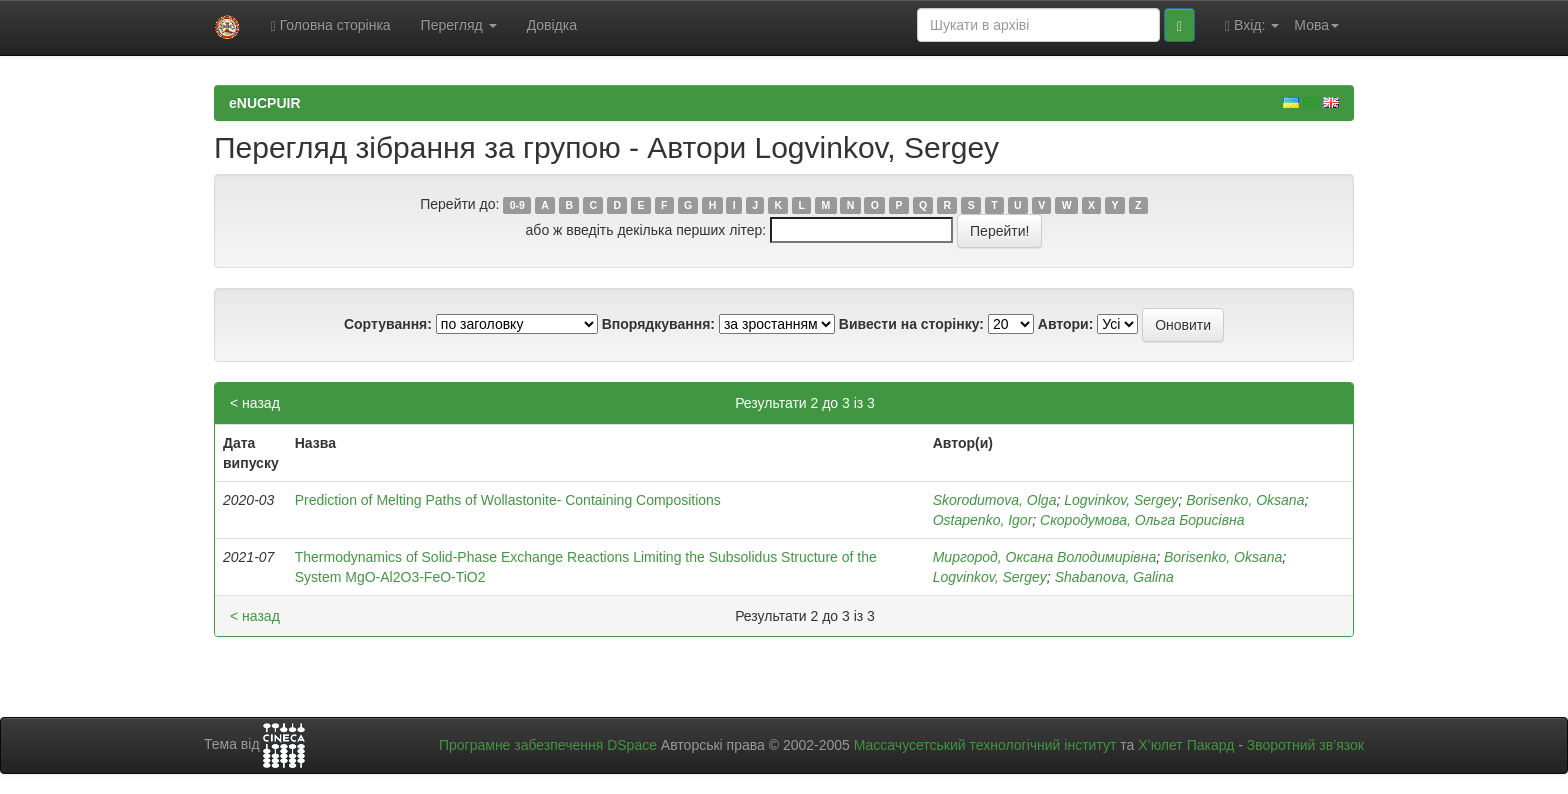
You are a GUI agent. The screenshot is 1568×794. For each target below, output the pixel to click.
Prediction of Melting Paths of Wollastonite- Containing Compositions (508, 500)
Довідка (552, 25)
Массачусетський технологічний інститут (985, 745)
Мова (1316, 25)
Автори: (1066, 324)
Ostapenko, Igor (983, 520)
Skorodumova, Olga (995, 500)
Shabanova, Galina (1114, 577)
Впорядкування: (658, 324)
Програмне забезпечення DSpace (548, 745)
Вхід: (1252, 25)
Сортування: (388, 324)
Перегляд (459, 25)
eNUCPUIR (265, 103)
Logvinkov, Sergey (1121, 500)
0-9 (517, 205)
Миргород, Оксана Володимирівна (1044, 557)
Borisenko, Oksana (1245, 500)
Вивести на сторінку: (911, 324)
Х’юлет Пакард (1186, 745)
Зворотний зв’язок (1305, 745)
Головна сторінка (331, 25)
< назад (255, 403)
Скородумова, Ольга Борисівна (1142, 520)
